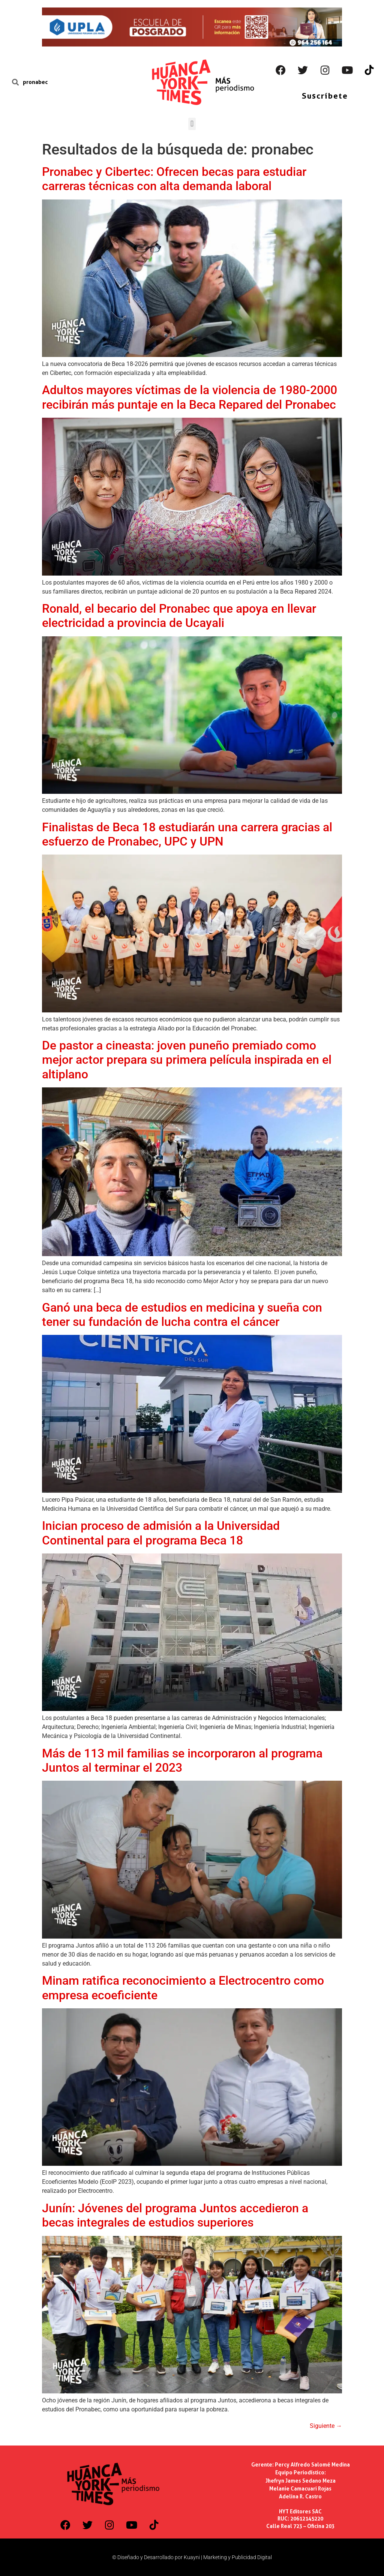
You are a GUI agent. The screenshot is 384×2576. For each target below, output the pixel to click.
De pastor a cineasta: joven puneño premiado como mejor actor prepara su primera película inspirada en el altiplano (187, 1059)
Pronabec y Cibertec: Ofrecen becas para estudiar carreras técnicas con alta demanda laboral (174, 179)
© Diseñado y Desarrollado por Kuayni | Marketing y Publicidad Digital (192, 2557)
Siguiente (326, 2425)
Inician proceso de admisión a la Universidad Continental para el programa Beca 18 (161, 1533)
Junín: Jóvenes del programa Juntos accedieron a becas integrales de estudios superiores (175, 2215)
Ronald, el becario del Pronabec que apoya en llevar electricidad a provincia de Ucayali (179, 615)
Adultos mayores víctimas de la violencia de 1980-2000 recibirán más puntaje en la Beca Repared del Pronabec (189, 397)
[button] (191, 124)
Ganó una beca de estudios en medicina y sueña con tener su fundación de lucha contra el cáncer (182, 1314)
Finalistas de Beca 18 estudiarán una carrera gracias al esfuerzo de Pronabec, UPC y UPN (187, 834)
